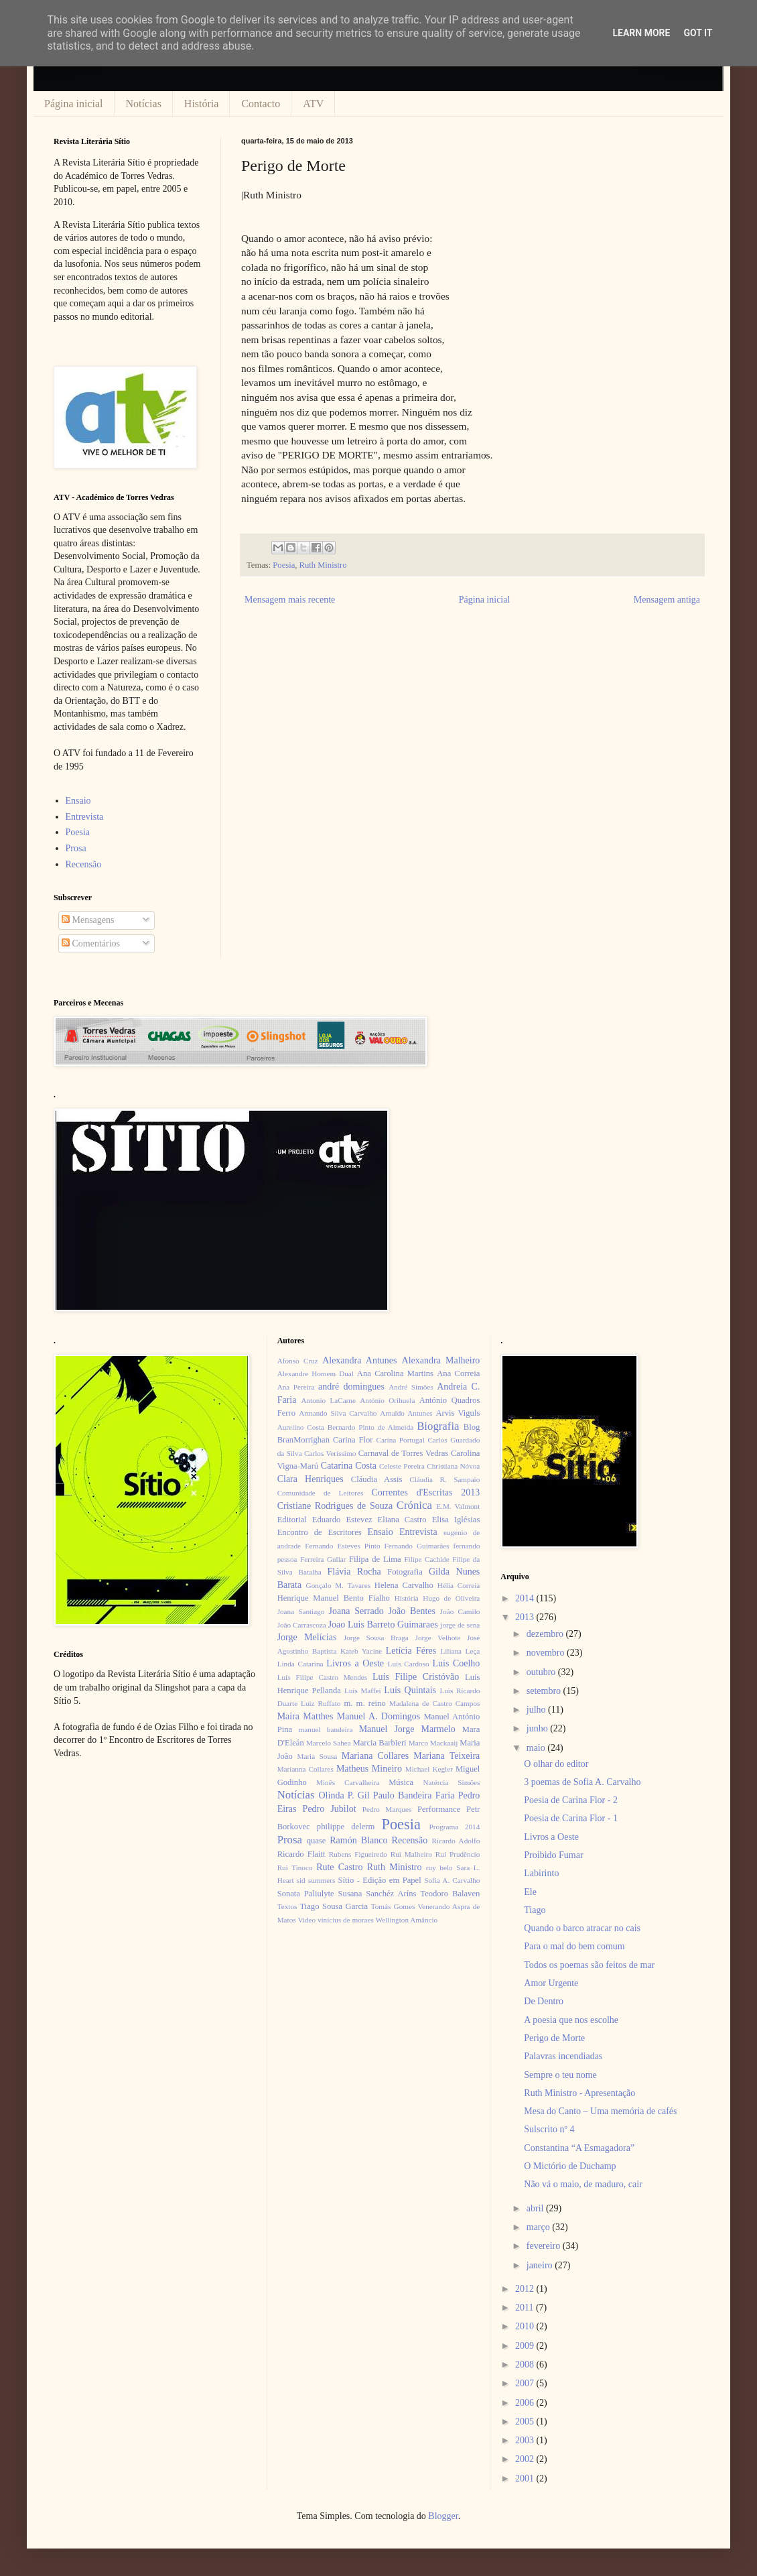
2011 (525, 2308)
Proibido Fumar (553, 1855)
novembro (547, 1653)
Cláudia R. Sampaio (444, 1479)
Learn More (641, 32)
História (201, 103)
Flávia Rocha (354, 1572)
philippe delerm (345, 1826)
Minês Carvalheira (347, 1782)
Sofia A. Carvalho (452, 1880)
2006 (526, 2403)
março (539, 2227)
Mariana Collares (375, 1756)
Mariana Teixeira (446, 1756)
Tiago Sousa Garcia (334, 1906)
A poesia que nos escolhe (571, 2020)
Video (306, 1920)
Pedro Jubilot (329, 1809)
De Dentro (543, 2001)
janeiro (541, 2265)
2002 (526, 2459)
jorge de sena (460, 1625)
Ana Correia (458, 1373)
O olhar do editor (556, 1764)
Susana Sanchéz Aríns (377, 1893)
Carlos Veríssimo (330, 1453)
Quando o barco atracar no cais (582, 1928)
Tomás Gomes (393, 1906)
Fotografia (404, 1572)
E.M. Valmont (458, 1506)
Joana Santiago (301, 1611)
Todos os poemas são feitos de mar (589, 1965)
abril (536, 2208)
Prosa (76, 848)
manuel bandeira (326, 1729)
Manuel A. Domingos (378, 1716)
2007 (526, 2383)
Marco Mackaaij (433, 1743)
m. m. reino (364, 1703)
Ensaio (78, 801)
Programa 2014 (454, 1827)
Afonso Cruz (297, 1361)
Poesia (284, 565)
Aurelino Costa (300, 1427)
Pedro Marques (387, 1809)
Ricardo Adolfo (455, 1841)
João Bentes (411, 1611)
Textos (287, 1906)
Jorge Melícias (307, 1637)
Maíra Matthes (305, 1716)
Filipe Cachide (426, 1559)
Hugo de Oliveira (451, 1598)
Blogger (443, 2516)
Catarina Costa (348, 1466)
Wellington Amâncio (407, 1920)
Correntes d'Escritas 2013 (425, 1492)
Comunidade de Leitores (320, 1493)
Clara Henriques (310, 1479)
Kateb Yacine (361, 1651)
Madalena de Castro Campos (434, 1703)
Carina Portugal (400, 1440)
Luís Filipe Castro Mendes (322, 1677)
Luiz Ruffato (320, 1703)
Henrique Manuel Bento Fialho (333, 1598)
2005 (526, 2421)
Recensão (84, 864)
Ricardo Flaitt (301, 1854)
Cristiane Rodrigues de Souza (335, 1506)
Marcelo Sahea (328, 1743)
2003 (526, 2440)
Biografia (438, 1426)
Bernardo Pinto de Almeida (370, 1427)
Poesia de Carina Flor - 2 (571, 1800)
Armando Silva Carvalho (337, 1413)
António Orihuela (387, 1400)
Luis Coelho (456, 1663)
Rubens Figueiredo (358, 1854)
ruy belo (439, 1867)
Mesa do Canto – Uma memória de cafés (600, 2111)
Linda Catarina (300, 1664)
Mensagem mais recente (290, 600)
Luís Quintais (410, 1690)
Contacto (260, 103)
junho (538, 1728)
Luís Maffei (362, 1690)
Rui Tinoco (295, 1867)
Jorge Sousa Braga (376, 1638)
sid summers (316, 1880)
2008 (526, 2364)
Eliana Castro (402, 1519)
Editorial (292, 1519)
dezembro (546, 1634)
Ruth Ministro (323, 565)
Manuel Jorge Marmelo (407, 1729)
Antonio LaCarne (328, 1400)
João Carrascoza (301, 1625)
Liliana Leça (460, 1651)
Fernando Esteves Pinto (342, 1546)
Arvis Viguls (457, 1413)
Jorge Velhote (438, 1638)
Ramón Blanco (358, 1840)
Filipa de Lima (375, 1559)
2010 (526, 2326)
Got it (697, 32)
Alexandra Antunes (359, 1360)
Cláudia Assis (377, 1479)
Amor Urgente (551, 1983)
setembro (545, 1691)
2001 (526, 2478)
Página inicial (73, 103)
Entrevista (85, 817)
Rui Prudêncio (457, 1854)
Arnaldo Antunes (406, 1413)
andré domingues (351, 1387)
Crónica (414, 1505)
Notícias (143, 103)
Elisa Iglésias (456, 1519)
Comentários (91, 943)
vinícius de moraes (346, 1920)
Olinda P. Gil (344, 1795)
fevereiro (545, 2246)
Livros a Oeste (355, 1663)
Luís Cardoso (408, 1664)
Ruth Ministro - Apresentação (579, 2093)
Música (401, 1782)
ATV (313, 103)
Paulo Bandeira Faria (414, 1795)
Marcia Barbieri (380, 1742)
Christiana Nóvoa (453, 1466)
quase (316, 1840)
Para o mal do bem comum (574, 1946)
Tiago (534, 1910)
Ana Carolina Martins (395, 1373)
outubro (542, 1672)
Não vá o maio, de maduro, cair (583, 2184)
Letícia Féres (411, 1651)
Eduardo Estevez (342, 1519)
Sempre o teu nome (560, 2075)
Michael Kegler (429, 1769)
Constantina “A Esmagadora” (579, 2148)
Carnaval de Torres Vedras (403, 1453)
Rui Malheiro (411, 1854)
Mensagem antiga (667, 600)
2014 (526, 1598)
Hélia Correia (458, 1585)
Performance (438, 1809)
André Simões (411, 1387)
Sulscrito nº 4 (549, 2129)
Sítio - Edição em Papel (379, 1880)
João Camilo (460, 1611)
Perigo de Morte (554, 2038)
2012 (526, 2289)
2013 (526, 1617)
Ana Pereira (296, 1387)
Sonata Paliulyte (305, 1893)
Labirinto (541, 1873)
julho (537, 1710)
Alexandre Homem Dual (315, 1373)
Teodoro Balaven (450, 1893)
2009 (526, 2346)
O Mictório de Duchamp (570, 2166)
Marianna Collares (305, 1769)
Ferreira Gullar (323, 1559)
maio (537, 1748)
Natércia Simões (451, 1782)
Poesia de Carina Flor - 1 (571, 1818)
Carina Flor (353, 1440)
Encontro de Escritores (319, 1532)
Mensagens (88, 920)
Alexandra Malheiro (441, 1360)
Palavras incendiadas (563, 2056)
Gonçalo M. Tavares (338, 1585)
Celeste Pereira (402, 1466)
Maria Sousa (317, 1756)
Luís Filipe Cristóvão (415, 1677)
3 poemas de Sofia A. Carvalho (582, 1782)
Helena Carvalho (403, 1585)
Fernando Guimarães (417, 1546)
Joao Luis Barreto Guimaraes (383, 1624)
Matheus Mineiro (369, 1769)
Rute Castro (339, 1867)
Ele (530, 1892)
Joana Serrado (355, 1611)
